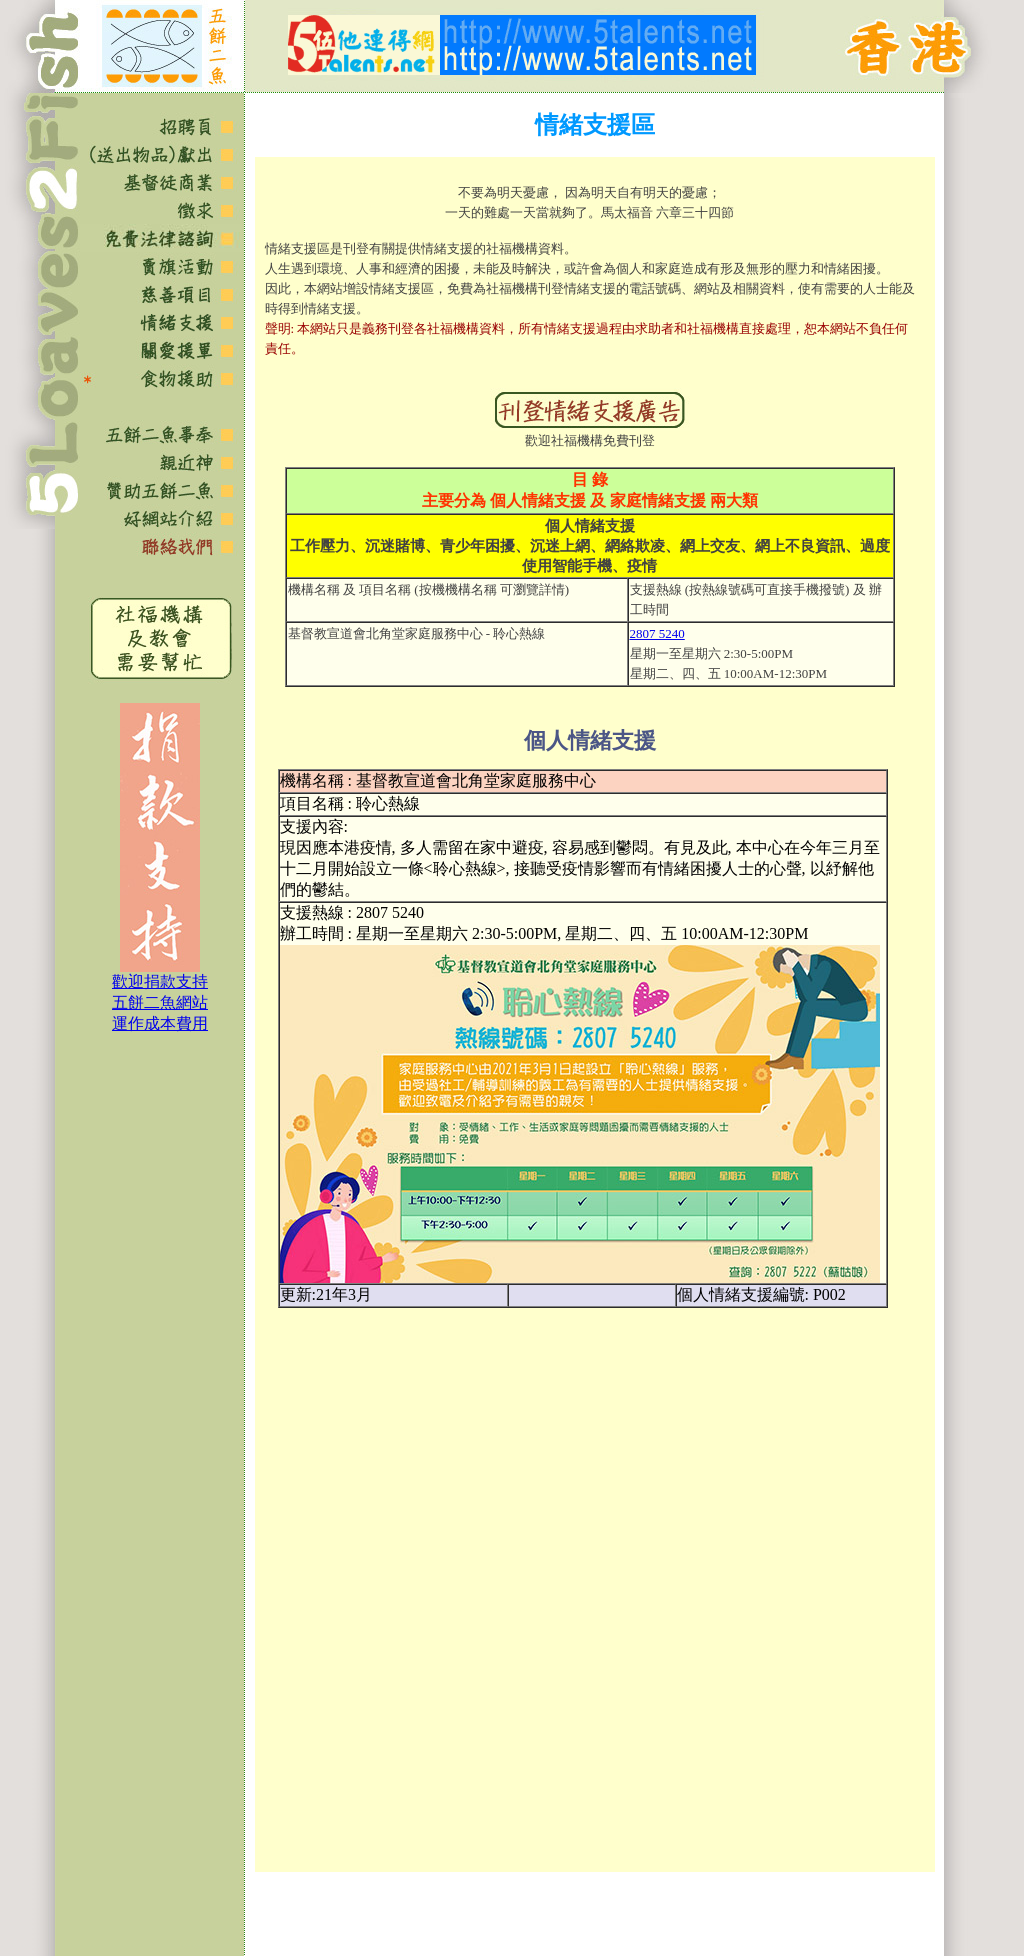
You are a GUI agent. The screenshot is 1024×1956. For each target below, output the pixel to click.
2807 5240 (657, 633)
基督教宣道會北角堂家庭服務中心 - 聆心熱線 (417, 633)
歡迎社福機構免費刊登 (590, 440)
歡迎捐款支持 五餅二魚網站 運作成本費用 (160, 1002)
